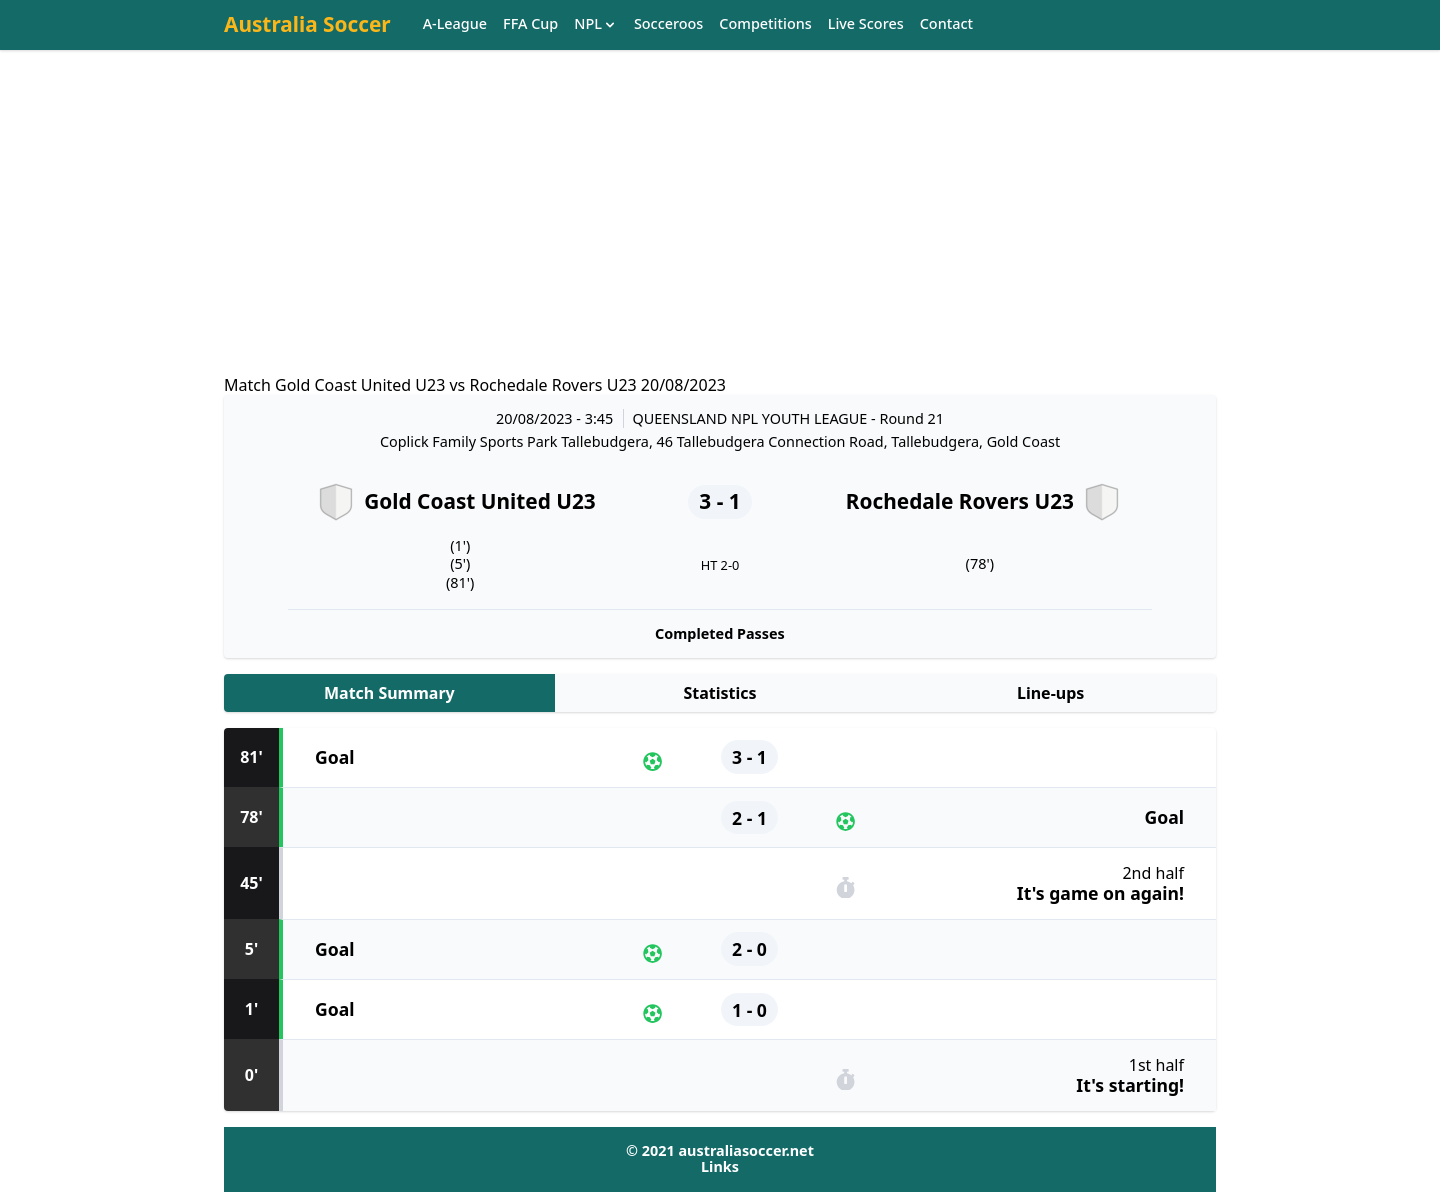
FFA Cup (530, 24)
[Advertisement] (720, 231)
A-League (455, 24)
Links (720, 1166)
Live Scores (866, 24)
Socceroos (668, 24)
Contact (946, 24)
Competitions (765, 24)
